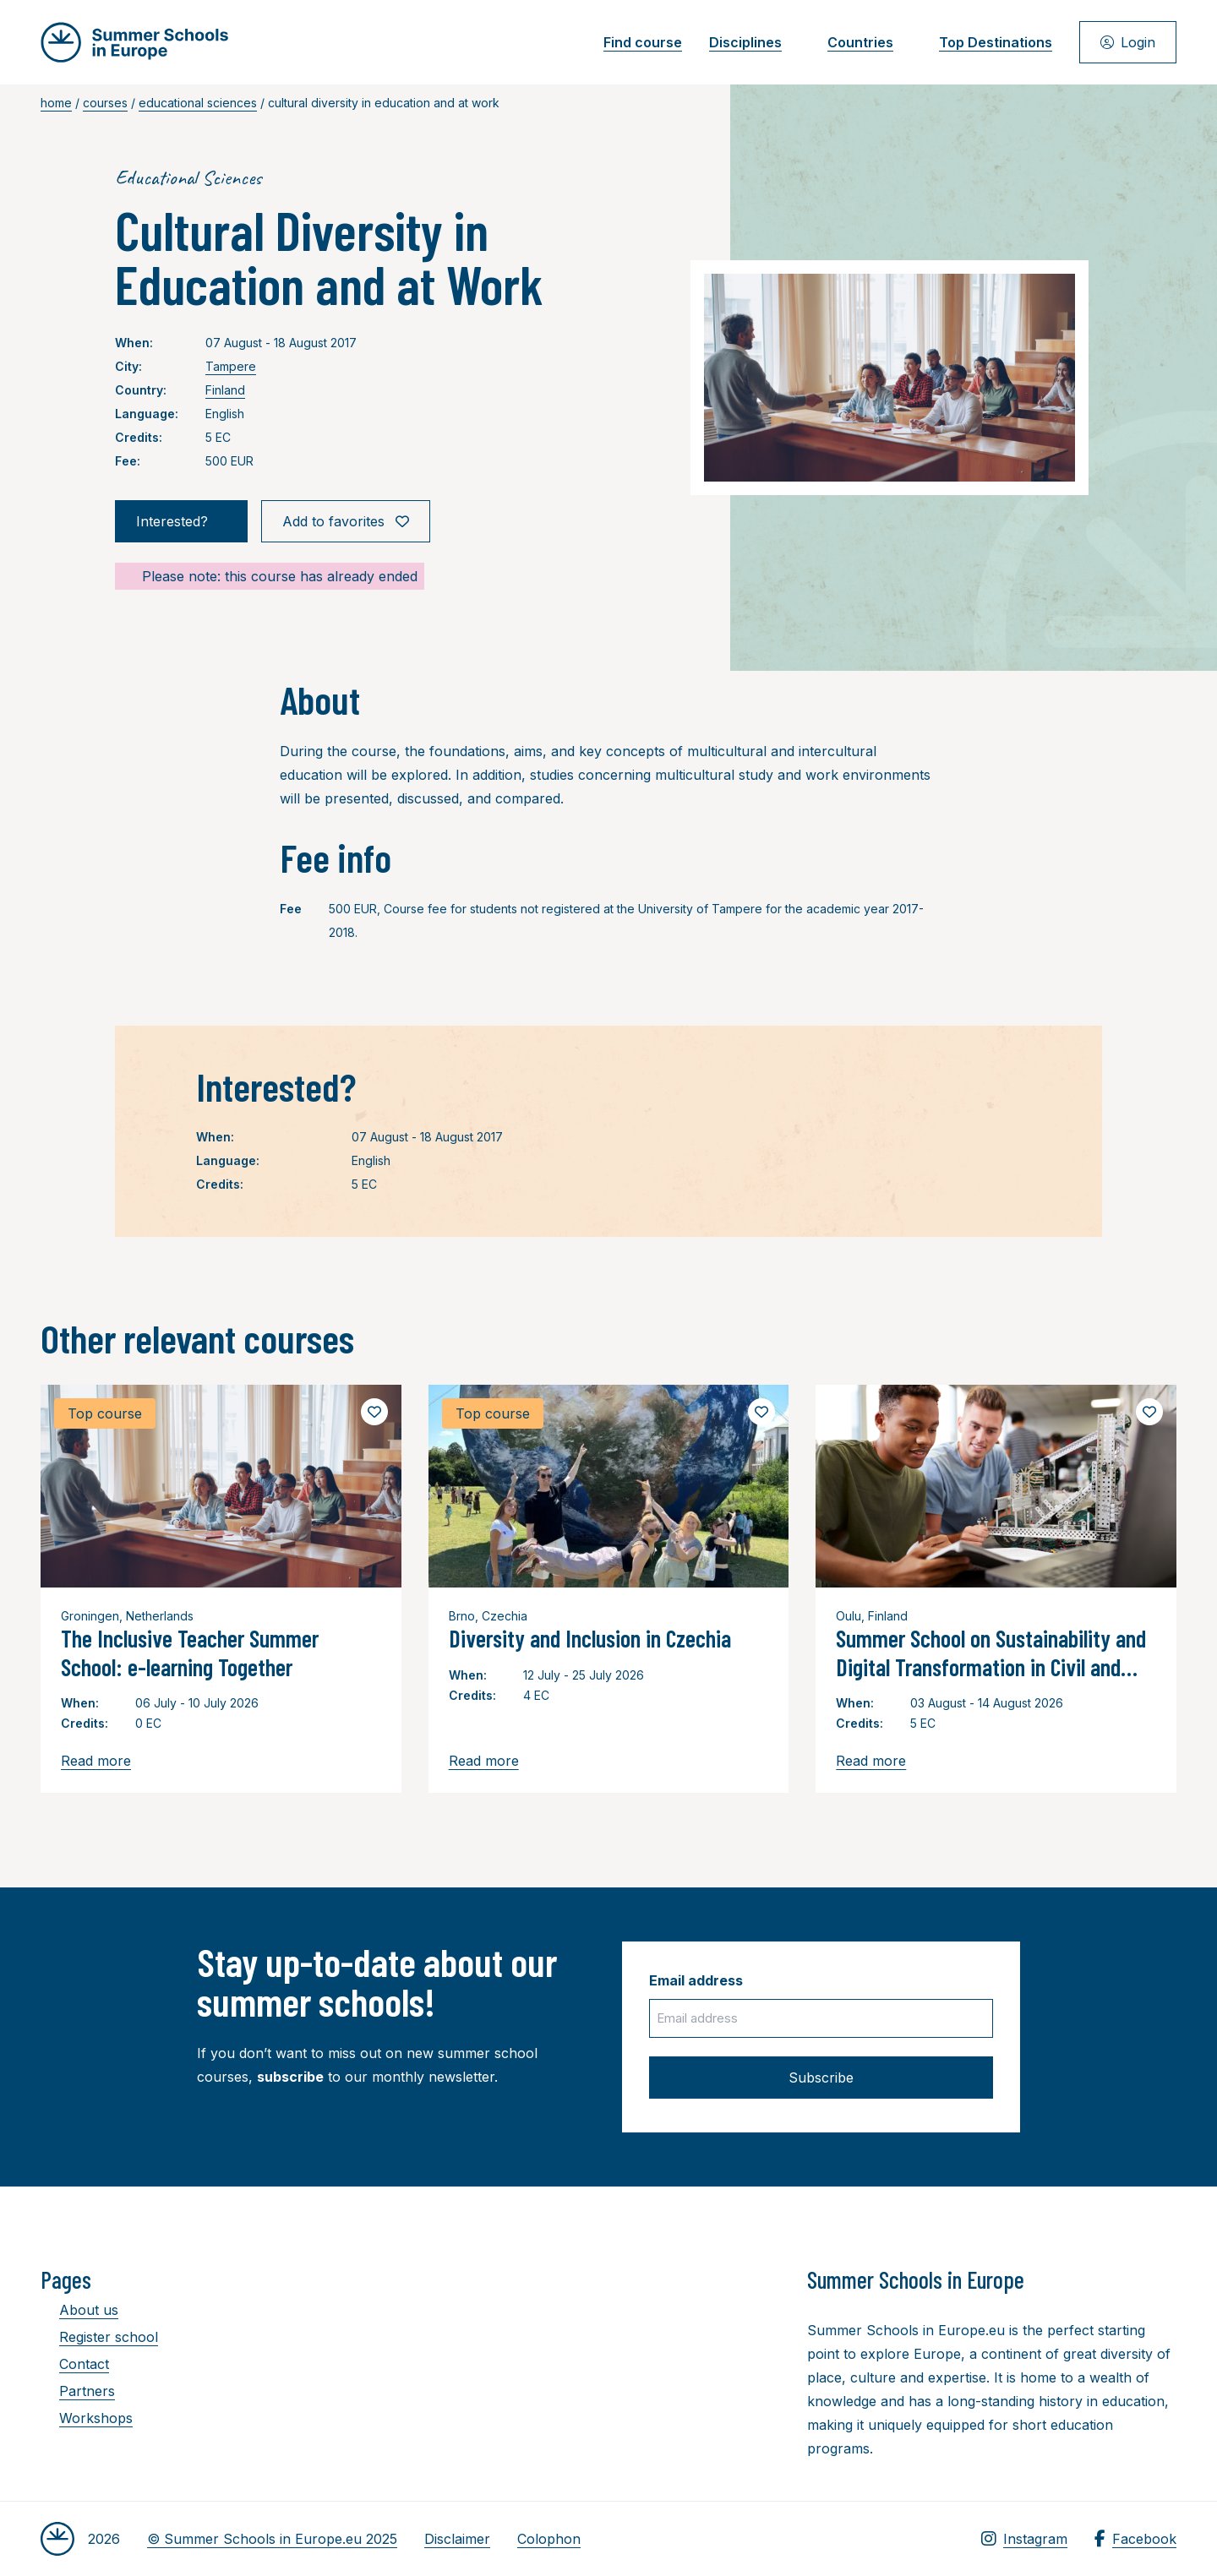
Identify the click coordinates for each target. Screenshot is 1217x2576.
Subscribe (821, 2077)
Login (1127, 42)
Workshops (87, 2418)
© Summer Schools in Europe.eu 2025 (272, 2538)
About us (79, 2309)
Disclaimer (457, 2538)
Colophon (549, 2538)
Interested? (181, 521)
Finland (225, 390)
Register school (99, 2336)
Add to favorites (345, 521)
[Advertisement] (592, 2358)
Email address (696, 1980)
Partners (78, 2391)
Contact (75, 2363)
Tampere (230, 366)
